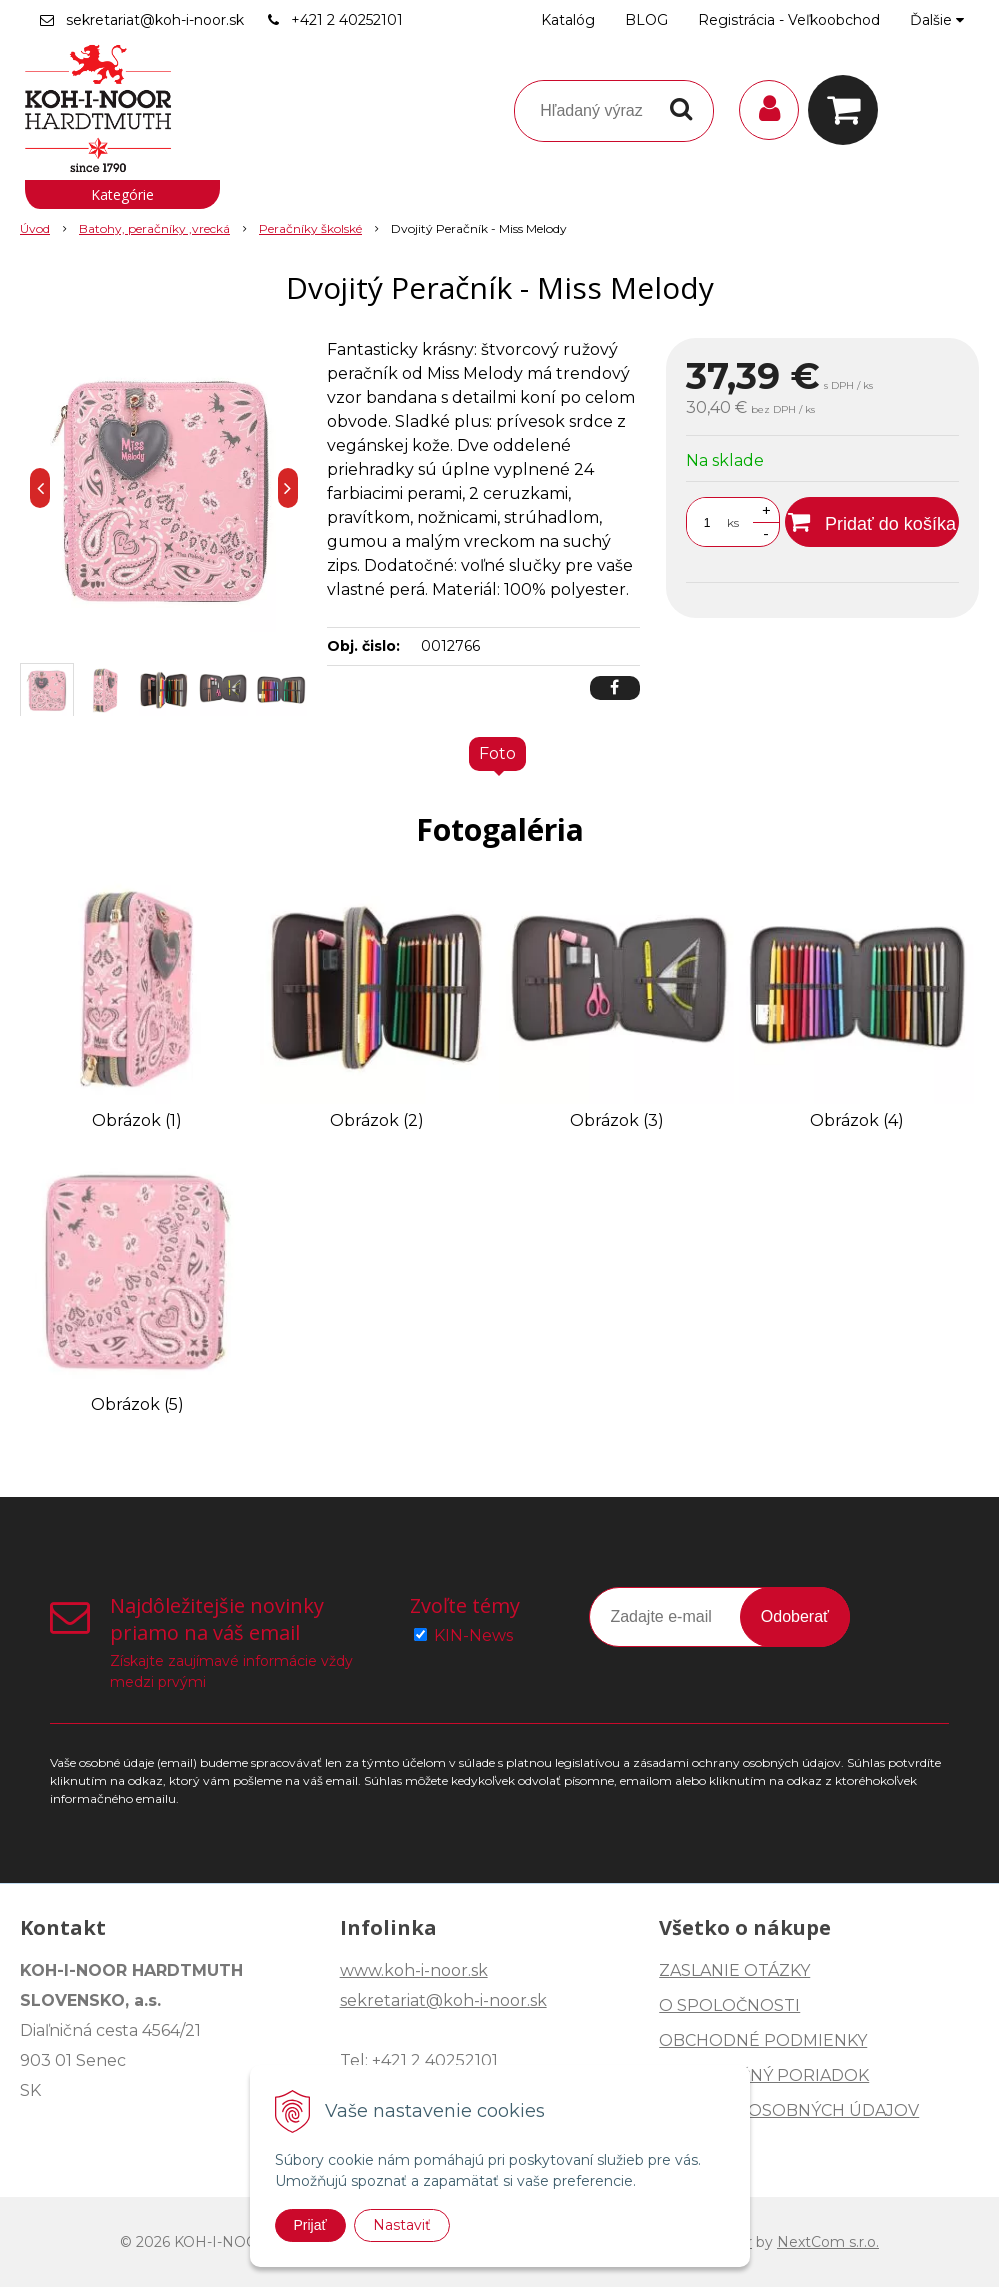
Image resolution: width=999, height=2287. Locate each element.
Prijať (310, 2225)
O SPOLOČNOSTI (729, 2005)
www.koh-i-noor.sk (414, 1970)
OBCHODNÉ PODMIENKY (763, 2040)
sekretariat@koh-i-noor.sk (155, 20)
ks (733, 522)
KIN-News (473, 1635)
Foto (497, 753)
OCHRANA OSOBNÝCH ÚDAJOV (789, 2110)
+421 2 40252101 (347, 20)
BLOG (646, 20)
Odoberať (795, 1616)
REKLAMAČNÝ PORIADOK (764, 2075)
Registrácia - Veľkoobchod (789, 20)
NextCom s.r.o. (828, 2242)
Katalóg (568, 20)
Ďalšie (937, 20)
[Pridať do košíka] (872, 522)
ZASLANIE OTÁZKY (734, 1970)
